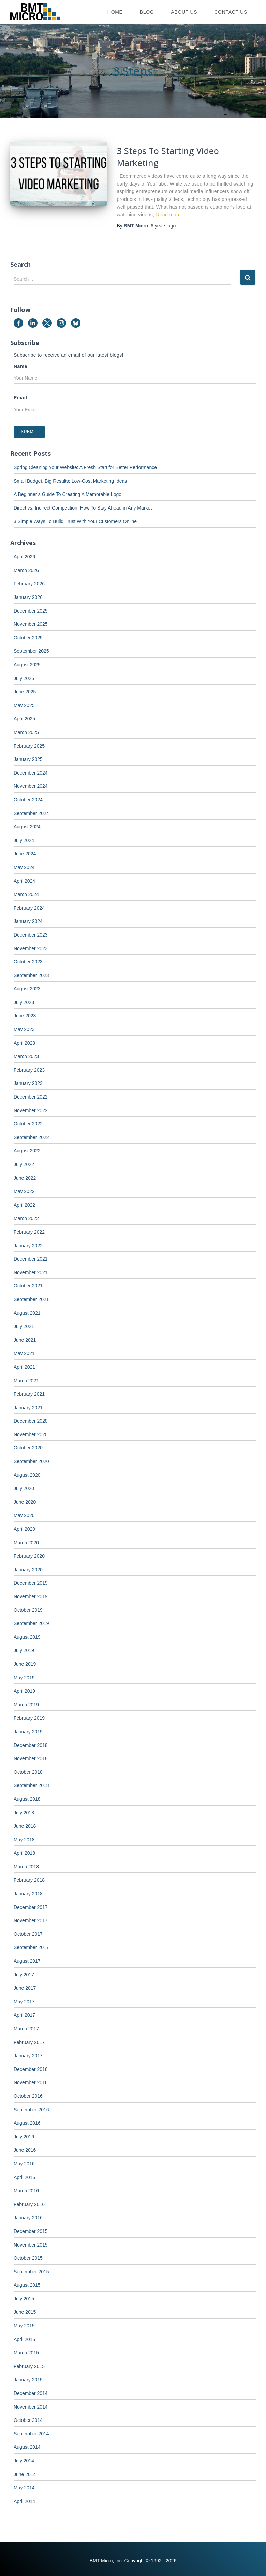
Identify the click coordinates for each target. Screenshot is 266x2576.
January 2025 (28, 759)
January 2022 (28, 1245)
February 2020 (29, 1556)
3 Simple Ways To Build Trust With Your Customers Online (75, 521)
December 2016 (31, 2069)
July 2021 (24, 1326)
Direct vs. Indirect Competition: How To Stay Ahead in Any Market (83, 508)
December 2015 (31, 2231)
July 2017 (24, 1974)
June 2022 (25, 1178)
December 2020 (31, 1421)
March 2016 (26, 2190)
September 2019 (31, 1623)
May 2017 (24, 2001)
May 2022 (24, 1191)
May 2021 (24, 1353)
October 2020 (28, 1448)
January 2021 (28, 1407)
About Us (184, 12)
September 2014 (31, 2434)
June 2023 (25, 1015)
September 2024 (31, 813)
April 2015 (24, 2339)
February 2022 (29, 1232)
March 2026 (26, 570)
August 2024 (27, 826)
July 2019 (24, 1650)
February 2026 (29, 583)
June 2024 (25, 853)
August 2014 (27, 2447)
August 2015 (27, 2285)
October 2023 (28, 962)
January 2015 (28, 2379)
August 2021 (27, 1313)
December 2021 (31, 1259)
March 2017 (26, 2028)
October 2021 (28, 1286)
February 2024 (29, 908)
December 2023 (31, 935)
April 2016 (24, 2177)
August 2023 (27, 988)
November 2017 (31, 1920)
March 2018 (26, 1866)
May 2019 (24, 1677)
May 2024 (24, 867)
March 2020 (26, 1542)
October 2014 (28, 2420)
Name (20, 366)
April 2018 (24, 1853)
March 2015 (26, 2352)
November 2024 (31, 786)
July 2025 (24, 678)
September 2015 (31, 2272)
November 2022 (31, 1110)
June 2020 (25, 1502)
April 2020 (24, 1529)
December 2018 (31, 1745)
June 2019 (25, 1664)
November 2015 (31, 2245)
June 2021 (25, 1340)
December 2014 (31, 2393)
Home (115, 12)
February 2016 (29, 2204)
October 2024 (28, 800)
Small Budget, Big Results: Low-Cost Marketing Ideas (70, 481)
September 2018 (31, 1785)
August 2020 (27, 1475)
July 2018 (24, 1812)
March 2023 (26, 1056)
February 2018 (29, 1880)
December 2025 (31, 611)
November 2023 (31, 948)
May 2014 (24, 2487)
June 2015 (25, 2312)
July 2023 (24, 1002)
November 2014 (31, 2407)
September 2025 (31, 651)
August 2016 (27, 2123)
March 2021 (26, 1380)
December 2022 (31, 1097)
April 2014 (24, 2501)
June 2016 (25, 2150)
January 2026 (28, 597)
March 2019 (26, 1704)
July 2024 (24, 840)
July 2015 (24, 2298)
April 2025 (24, 718)
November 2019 (31, 1596)
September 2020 (31, 1461)
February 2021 (29, 1394)
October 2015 (28, 2258)
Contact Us (230, 12)
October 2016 (28, 2096)
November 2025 (31, 624)
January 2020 (28, 1569)
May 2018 (24, 1839)
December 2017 (31, 1907)
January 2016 (28, 2217)
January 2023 (28, 1083)
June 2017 (25, 1988)
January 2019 (28, 1731)
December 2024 (31, 773)
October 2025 (28, 638)
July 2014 (24, 2460)
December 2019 (31, 1583)
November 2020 (31, 1434)
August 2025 (27, 664)
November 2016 (31, 2082)
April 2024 (24, 881)
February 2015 (29, 2366)
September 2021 (31, 1299)
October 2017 (28, 1934)
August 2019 (27, 1637)
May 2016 (24, 2163)
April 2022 (24, 1205)
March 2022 (26, 1218)
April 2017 (24, 2015)
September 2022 (31, 1137)
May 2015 (24, 2325)
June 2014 (25, 2474)
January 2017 (28, 2055)
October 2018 (28, 1772)
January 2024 (28, 921)
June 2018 (25, 1826)
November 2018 (31, 1758)
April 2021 (24, 1367)
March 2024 (26, 894)
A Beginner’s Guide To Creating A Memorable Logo (67, 494)
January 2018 (28, 1893)
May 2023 (24, 1029)
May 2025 (24, 705)
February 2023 (29, 1070)
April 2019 (24, 1691)
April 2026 (24, 556)
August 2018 (27, 1799)
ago (163, 226)
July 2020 (24, 1488)
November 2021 (31, 1272)
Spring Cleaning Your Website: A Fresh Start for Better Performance (85, 467)
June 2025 (25, 691)
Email (20, 397)
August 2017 (27, 1961)
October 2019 (28, 1610)
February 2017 (29, 2042)
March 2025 (26, 732)
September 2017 (31, 1947)
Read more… (171, 214)
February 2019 (29, 1718)
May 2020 (24, 1515)
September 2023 (31, 975)
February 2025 (29, 746)
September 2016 (31, 2110)
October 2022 (28, 1124)
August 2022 (27, 1150)
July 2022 (24, 1164)
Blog (147, 12)
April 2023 (24, 1043)
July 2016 (24, 2136)
